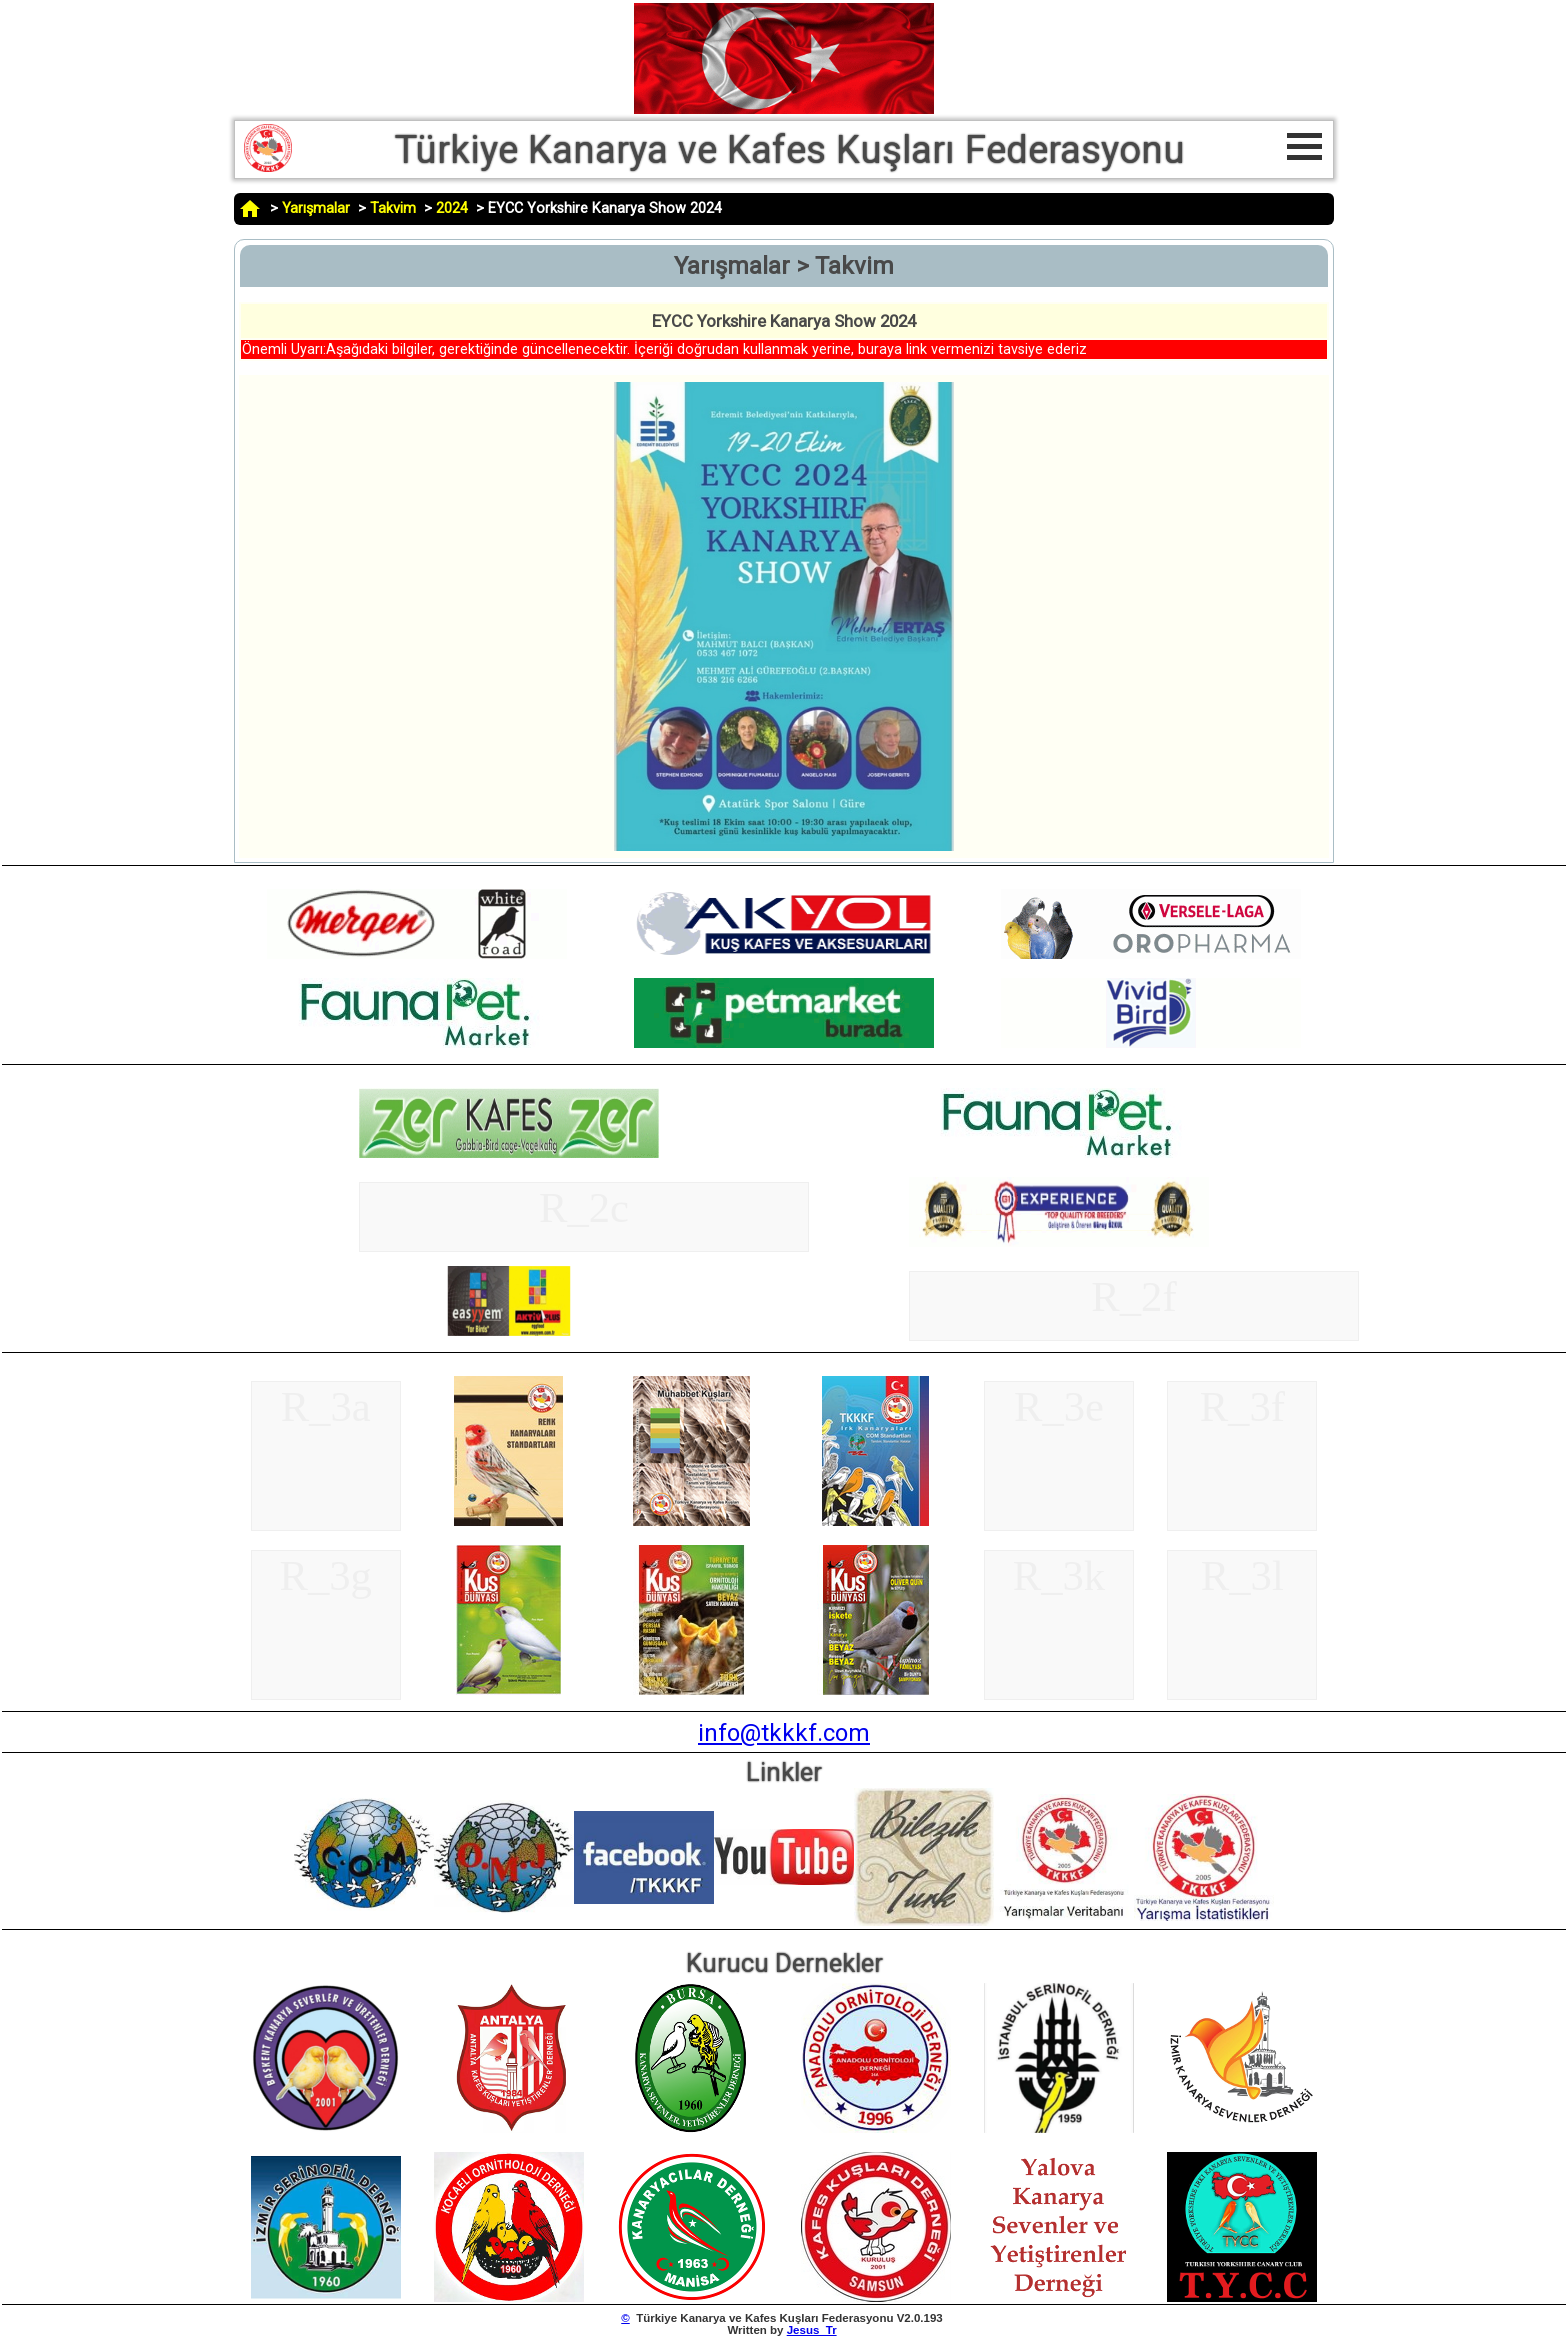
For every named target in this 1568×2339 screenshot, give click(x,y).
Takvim (393, 208)
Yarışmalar (316, 208)
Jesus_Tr (812, 2330)
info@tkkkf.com (784, 1733)
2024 (452, 208)
